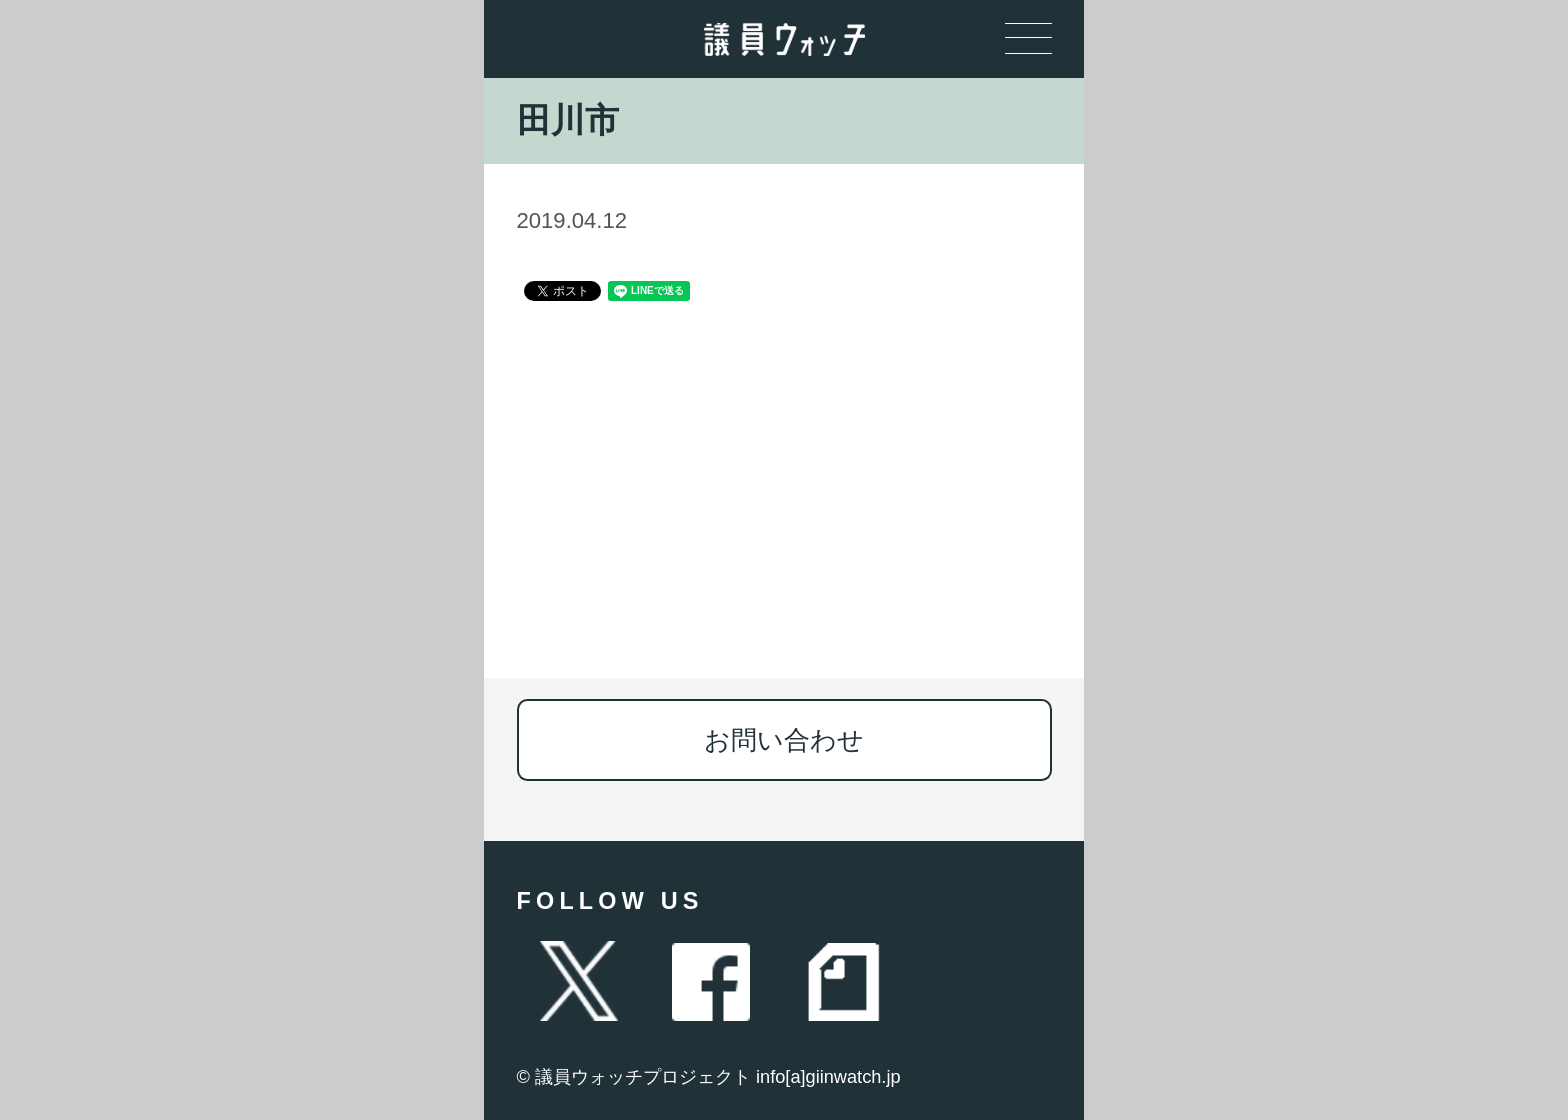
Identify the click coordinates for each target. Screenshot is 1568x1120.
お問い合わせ (784, 740)
